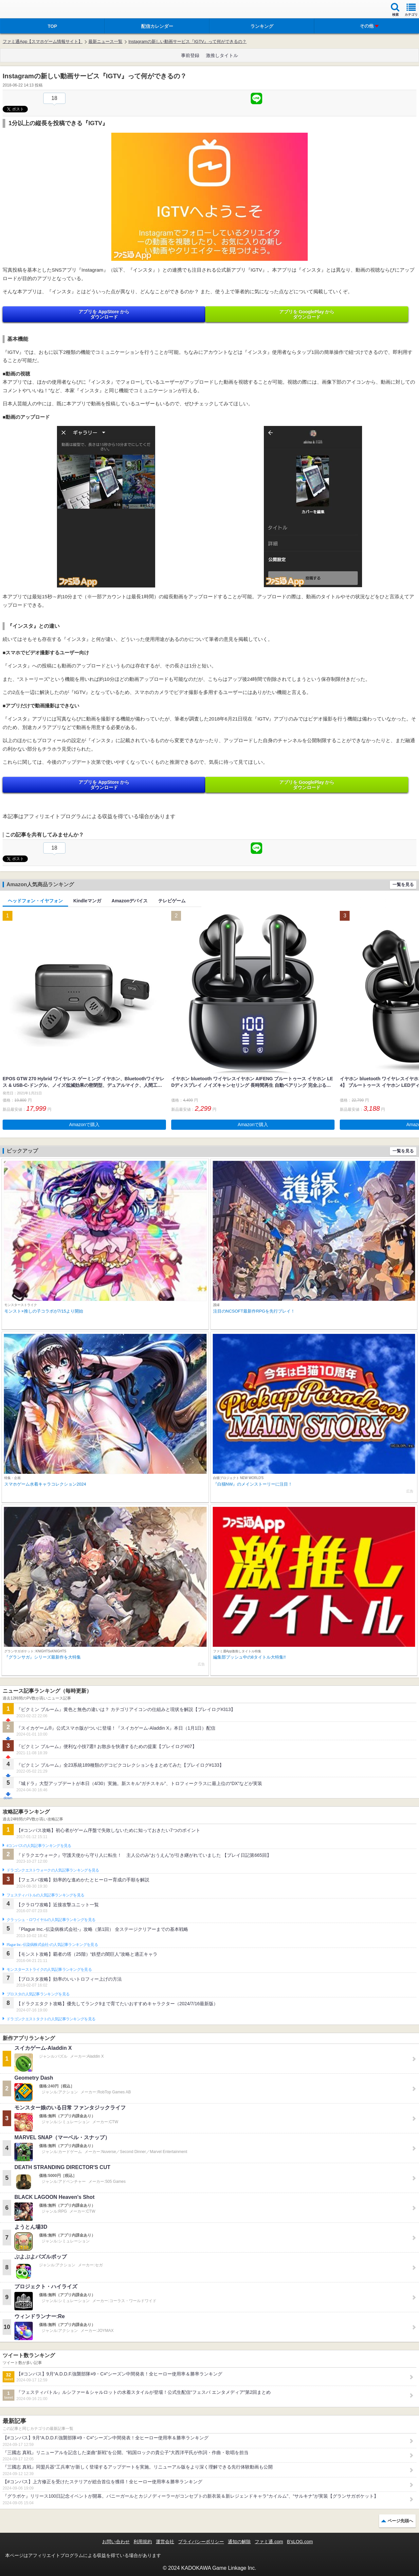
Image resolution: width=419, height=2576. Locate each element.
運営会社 (165, 2541)
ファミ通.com (269, 2541)
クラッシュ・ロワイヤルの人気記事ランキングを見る (51, 1920)
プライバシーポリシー (201, 2541)
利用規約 (143, 2541)
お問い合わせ (116, 2541)
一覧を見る (403, 884)
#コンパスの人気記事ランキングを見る (39, 1846)
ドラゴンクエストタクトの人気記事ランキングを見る (51, 2019)
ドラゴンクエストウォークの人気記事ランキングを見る (53, 1870)
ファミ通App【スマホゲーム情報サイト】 (42, 41)
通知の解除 (239, 2541)
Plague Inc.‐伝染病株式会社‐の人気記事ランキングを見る (52, 1945)
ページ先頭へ (400, 2520)
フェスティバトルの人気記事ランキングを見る (45, 1895)
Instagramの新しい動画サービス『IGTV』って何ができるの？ (187, 41)
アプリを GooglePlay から (307, 314)
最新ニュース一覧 (105, 41)
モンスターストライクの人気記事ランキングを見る (49, 1969)
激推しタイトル (222, 55)
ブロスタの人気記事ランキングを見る (38, 1994)
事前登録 (190, 55)
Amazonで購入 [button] (84, 1124)
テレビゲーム (172, 900)
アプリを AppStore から (104, 314)
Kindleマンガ (87, 900)
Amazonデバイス (130, 900)
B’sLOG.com (300, 2541)
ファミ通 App (24, 10)
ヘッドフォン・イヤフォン (35, 900)
